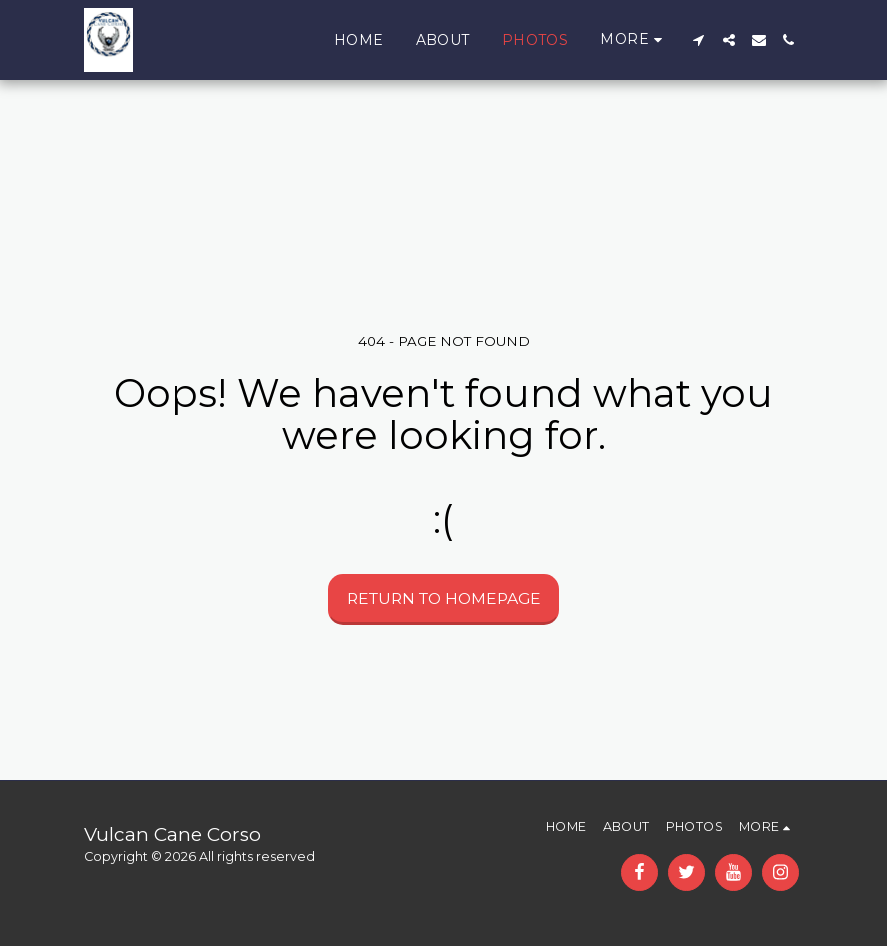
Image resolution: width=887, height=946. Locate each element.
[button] (699, 40)
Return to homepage (444, 598)
